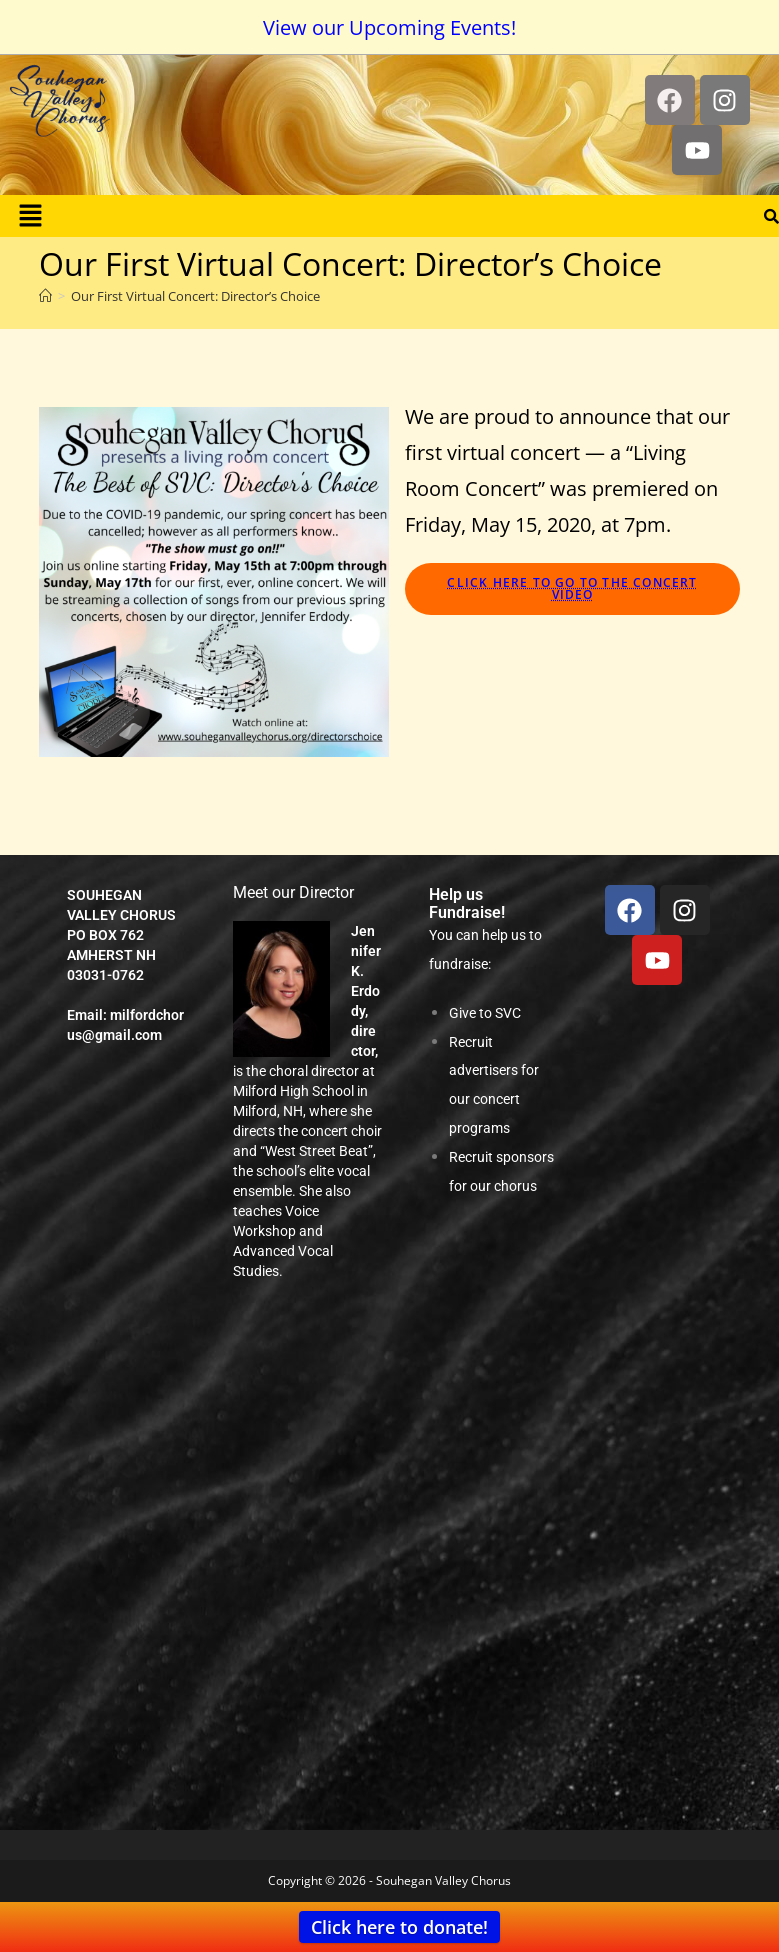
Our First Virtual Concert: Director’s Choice (195, 296)
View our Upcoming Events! (389, 27)
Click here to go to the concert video (572, 588)
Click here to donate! (399, 1927)
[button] (30, 216)
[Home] (45, 296)
